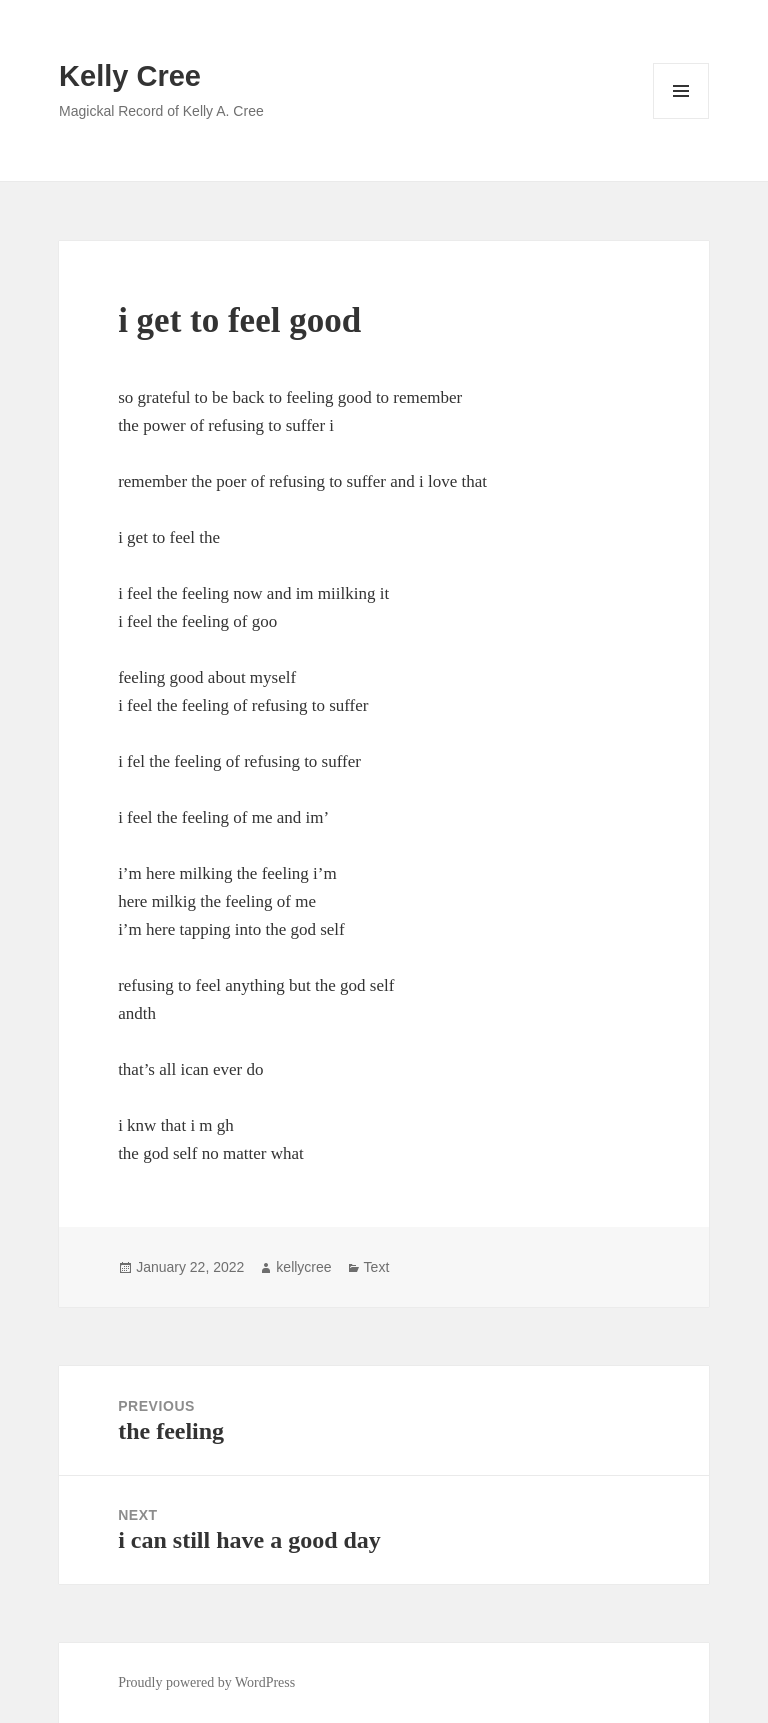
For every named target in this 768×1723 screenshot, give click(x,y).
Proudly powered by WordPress (206, 1682)
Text (377, 1267)
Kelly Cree (130, 76)
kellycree (303, 1267)
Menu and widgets (681, 118)
